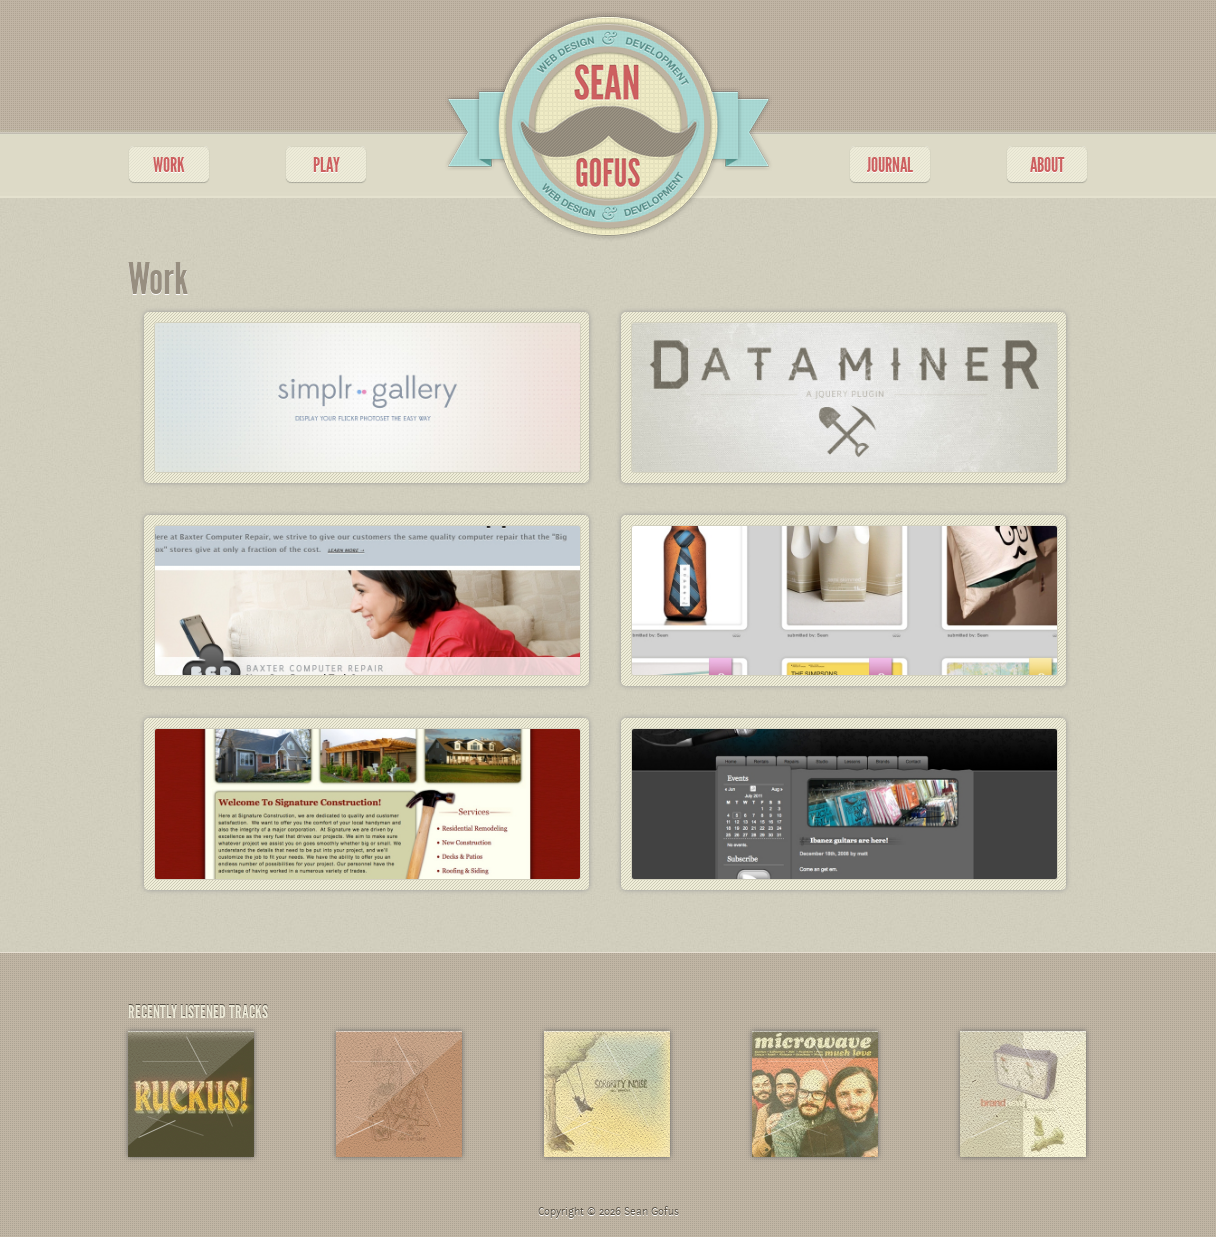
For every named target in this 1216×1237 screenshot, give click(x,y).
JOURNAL (890, 165)
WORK (169, 165)
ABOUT (1047, 165)
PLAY (326, 165)
